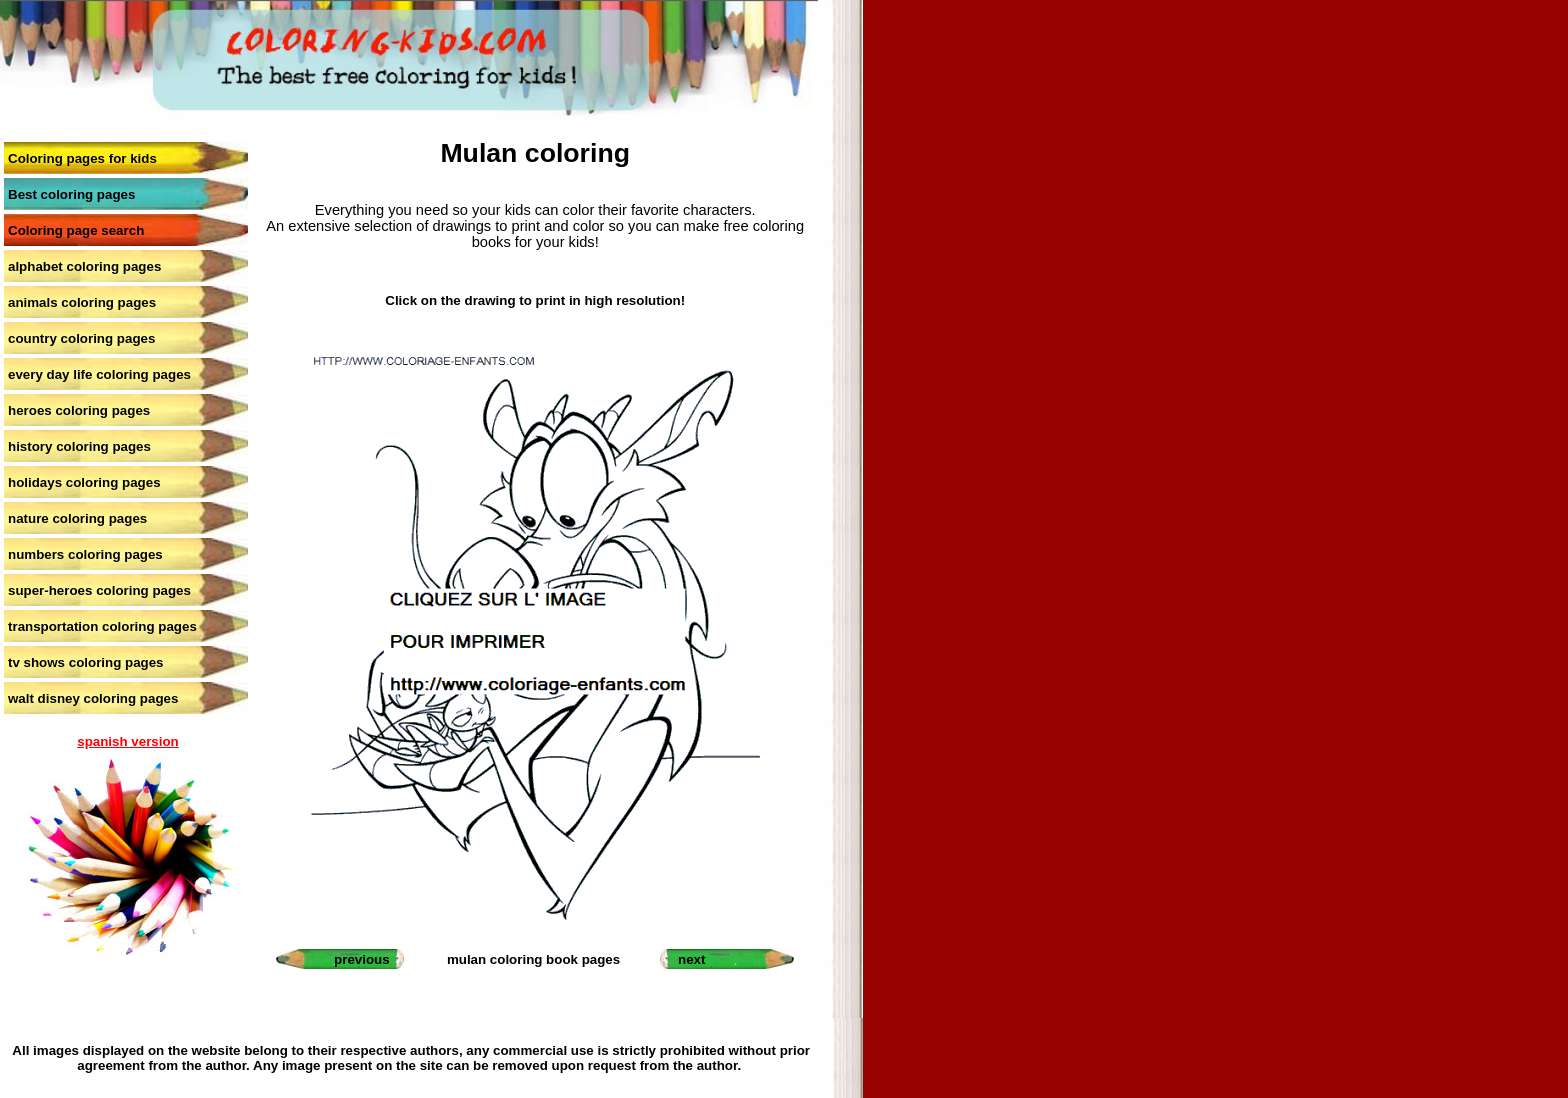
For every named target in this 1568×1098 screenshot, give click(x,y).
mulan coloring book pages (533, 959)
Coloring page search (76, 230)
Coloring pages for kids (82, 158)
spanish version (127, 741)
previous (362, 959)
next (691, 959)
